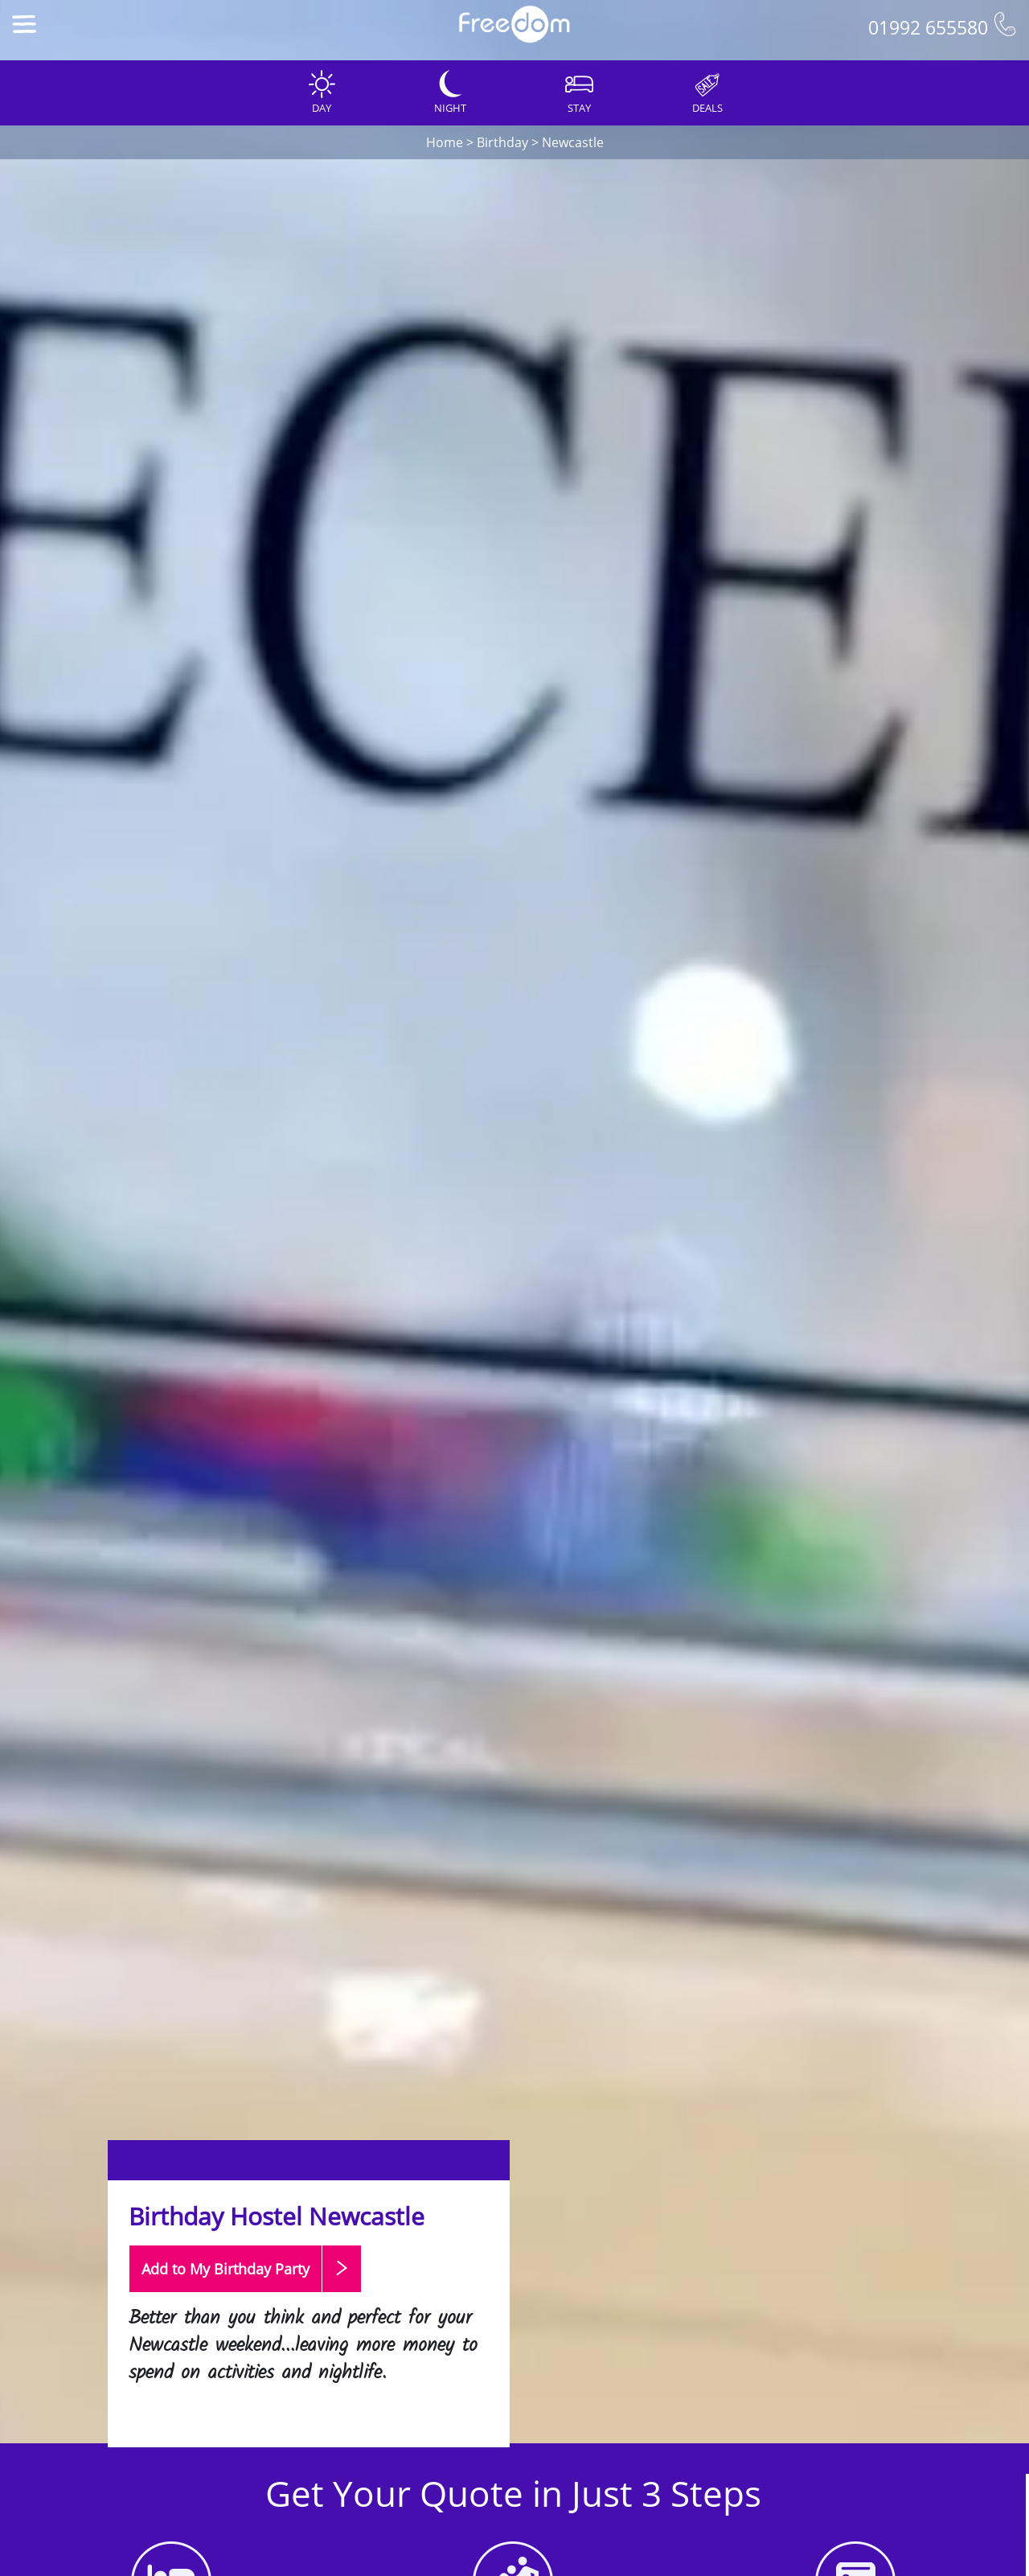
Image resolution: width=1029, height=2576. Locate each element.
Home (444, 142)
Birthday (502, 142)
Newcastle (573, 142)
